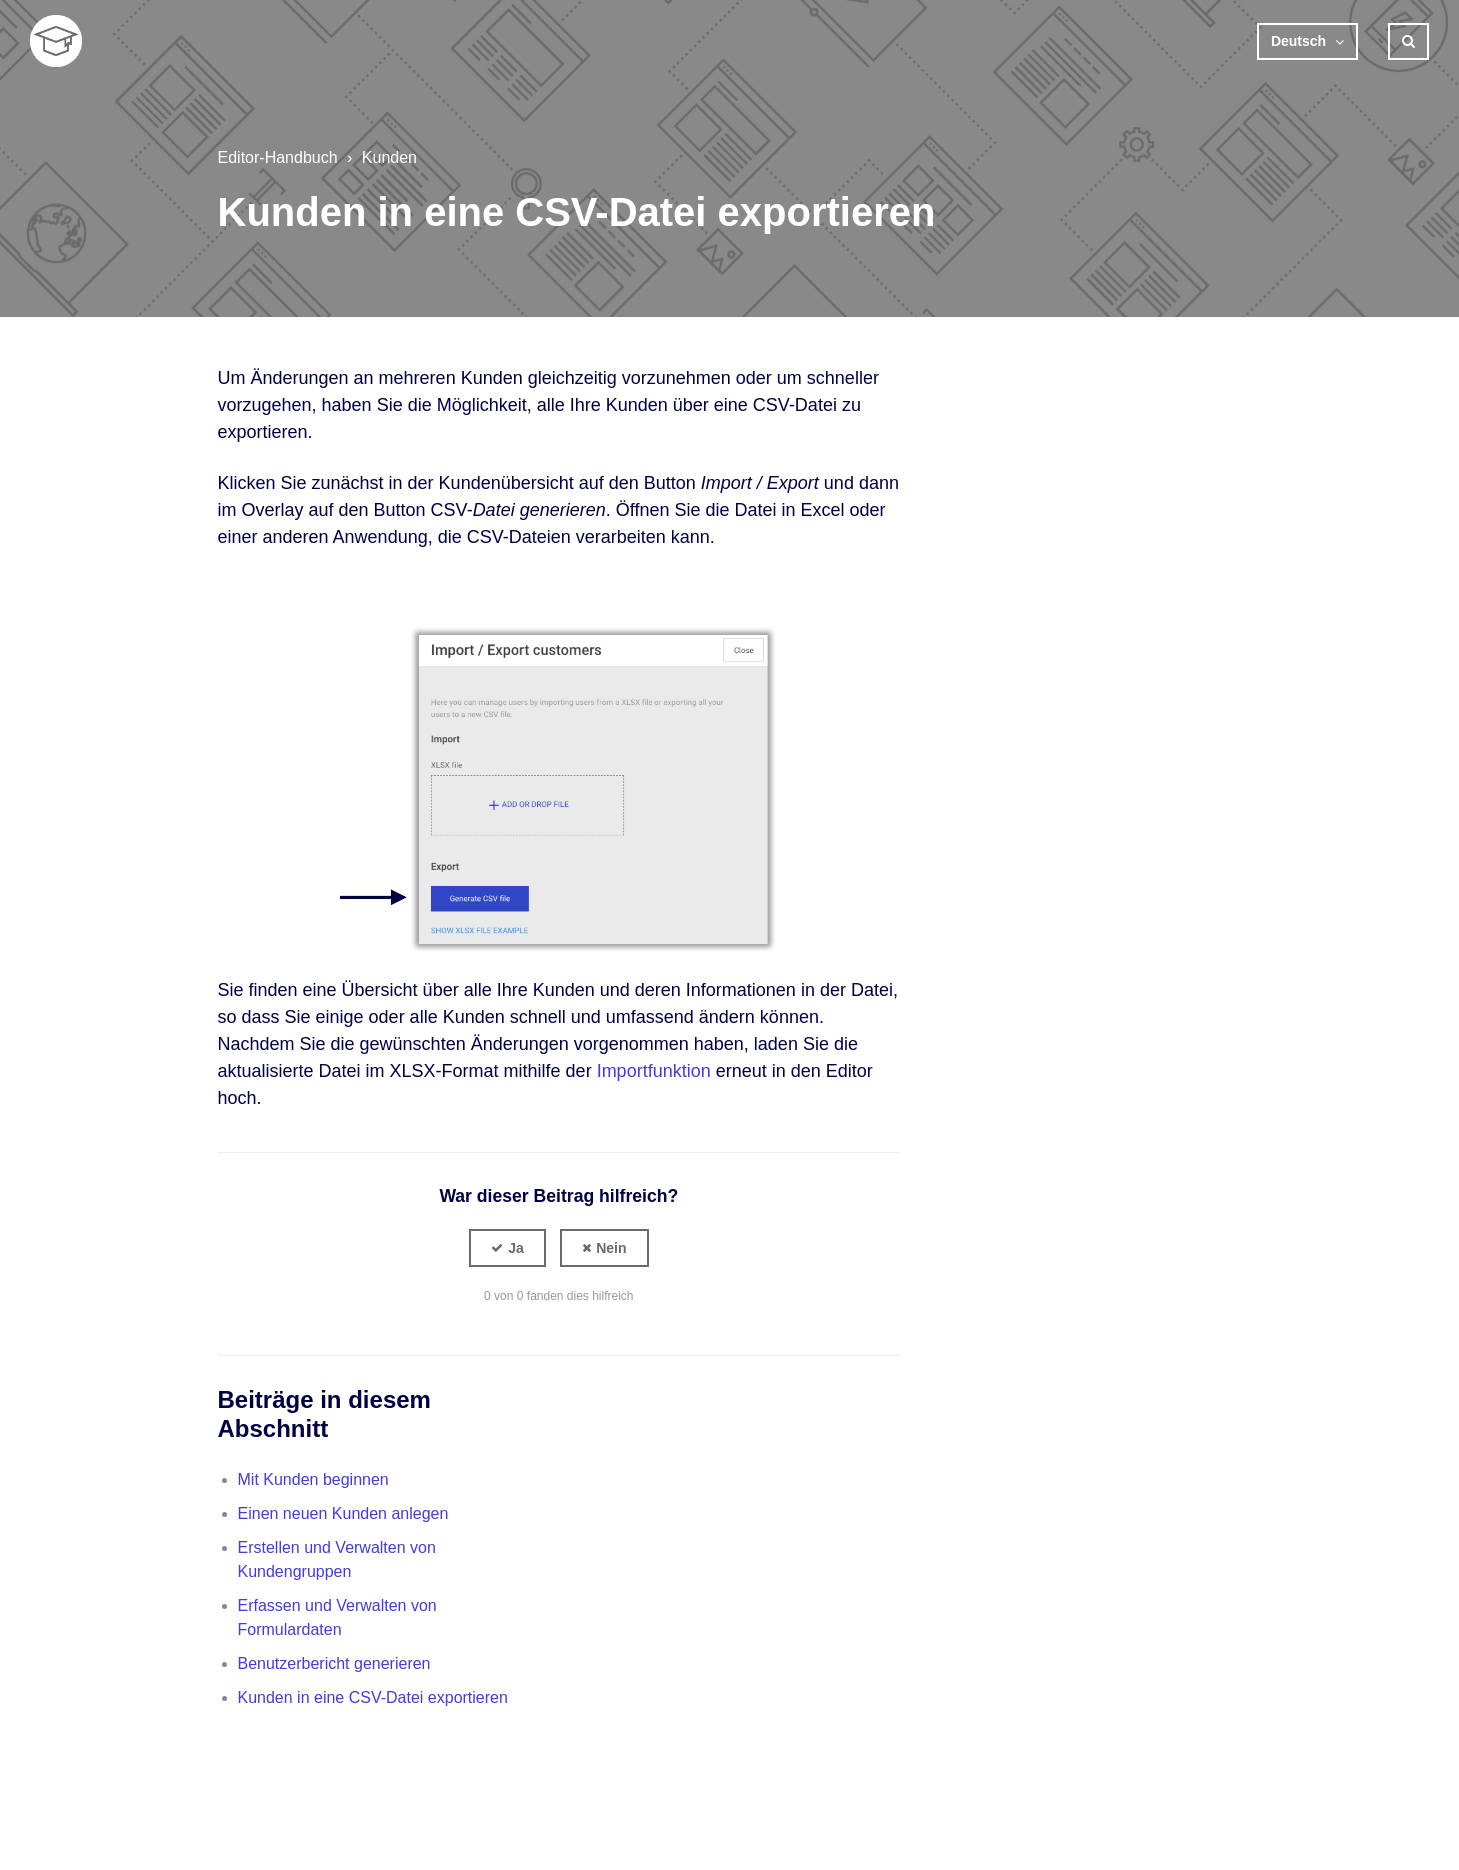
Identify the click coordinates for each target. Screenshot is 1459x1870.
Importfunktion (654, 1071)
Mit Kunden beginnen (313, 1479)
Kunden (389, 157)
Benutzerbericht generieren (334, 1663)
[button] (507, 1248)
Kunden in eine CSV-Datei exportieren (373, 1697)
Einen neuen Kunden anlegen (343, 1513)
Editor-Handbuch (278, 157)
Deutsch (1300, 41)
